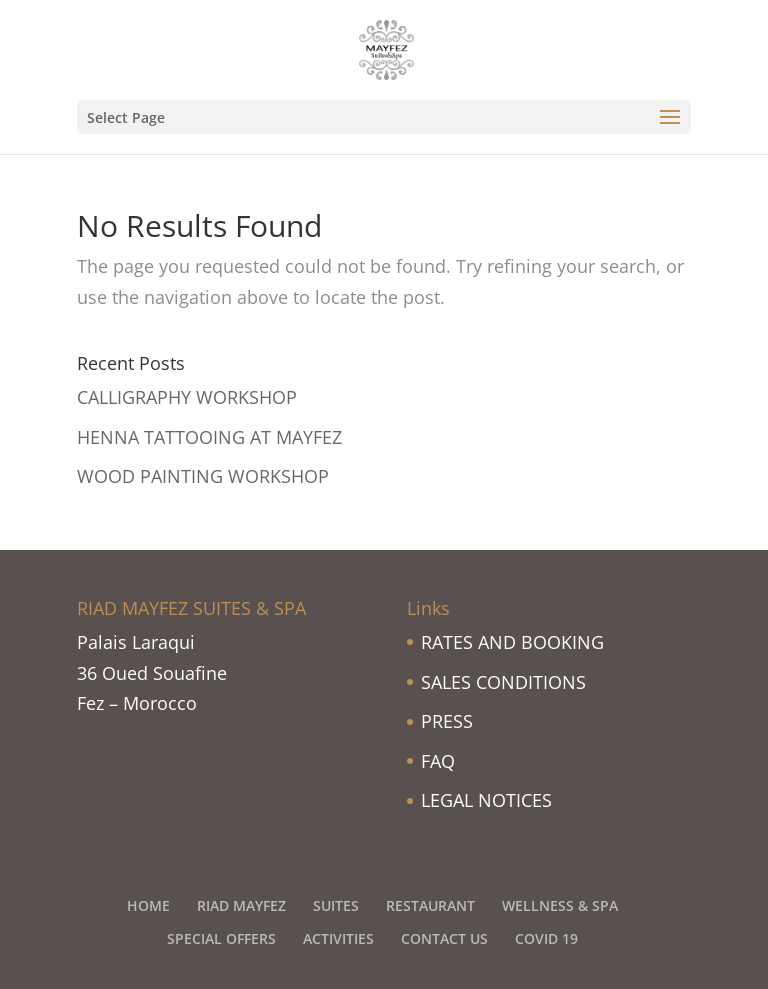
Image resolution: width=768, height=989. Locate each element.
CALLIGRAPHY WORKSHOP (187, 397)
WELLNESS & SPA (560, 905)
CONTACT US (444, 938)
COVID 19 (546, 938)
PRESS (447, 721)
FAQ (438, 761)
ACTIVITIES (338, 938)
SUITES (336, 905)
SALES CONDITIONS (503, 682)
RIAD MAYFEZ (241, 905)
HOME (148, 905)
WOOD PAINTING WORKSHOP (203, 476)
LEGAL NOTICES (486, 800)
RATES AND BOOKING (512, 642)
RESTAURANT (430, 905)
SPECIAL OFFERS (221, 938)
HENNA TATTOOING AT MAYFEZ (209, 437)
